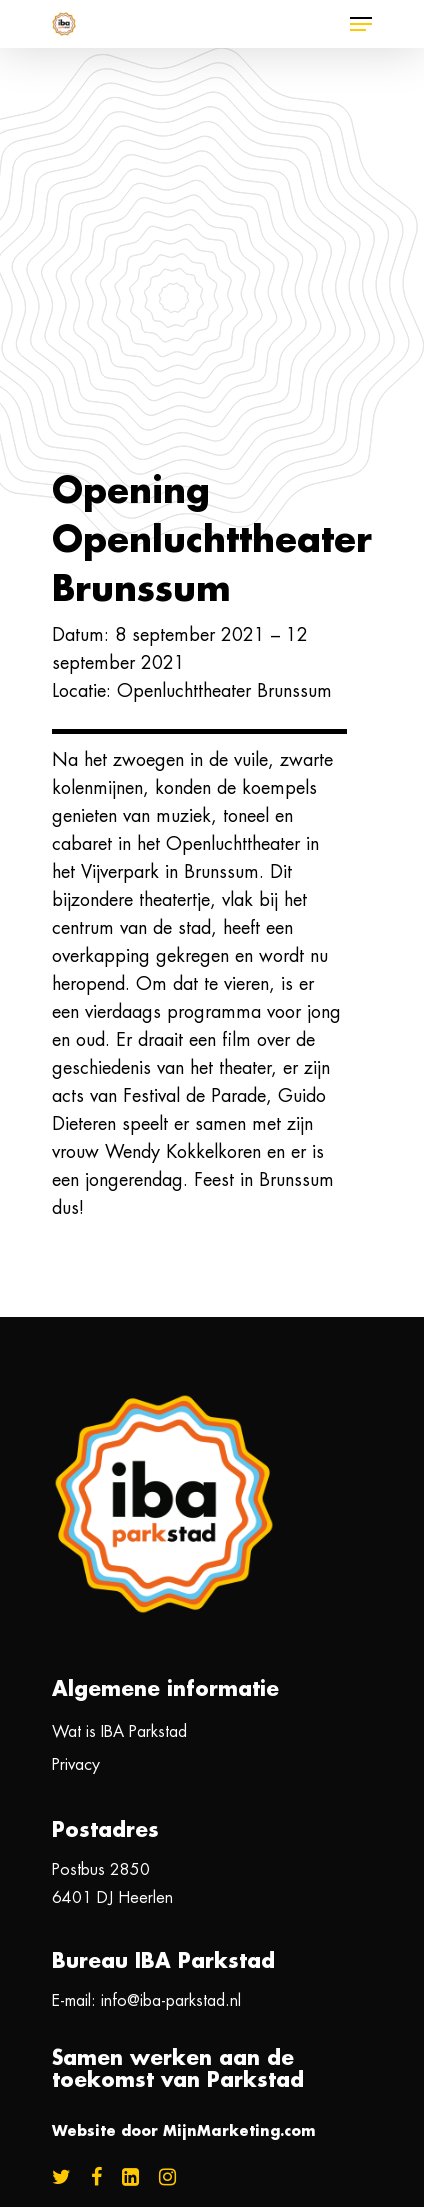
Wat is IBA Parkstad (119, 1732)
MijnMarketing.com (239, 2131)
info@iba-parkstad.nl (171, 2001)
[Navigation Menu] (361, 24)
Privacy (76, 1765)
